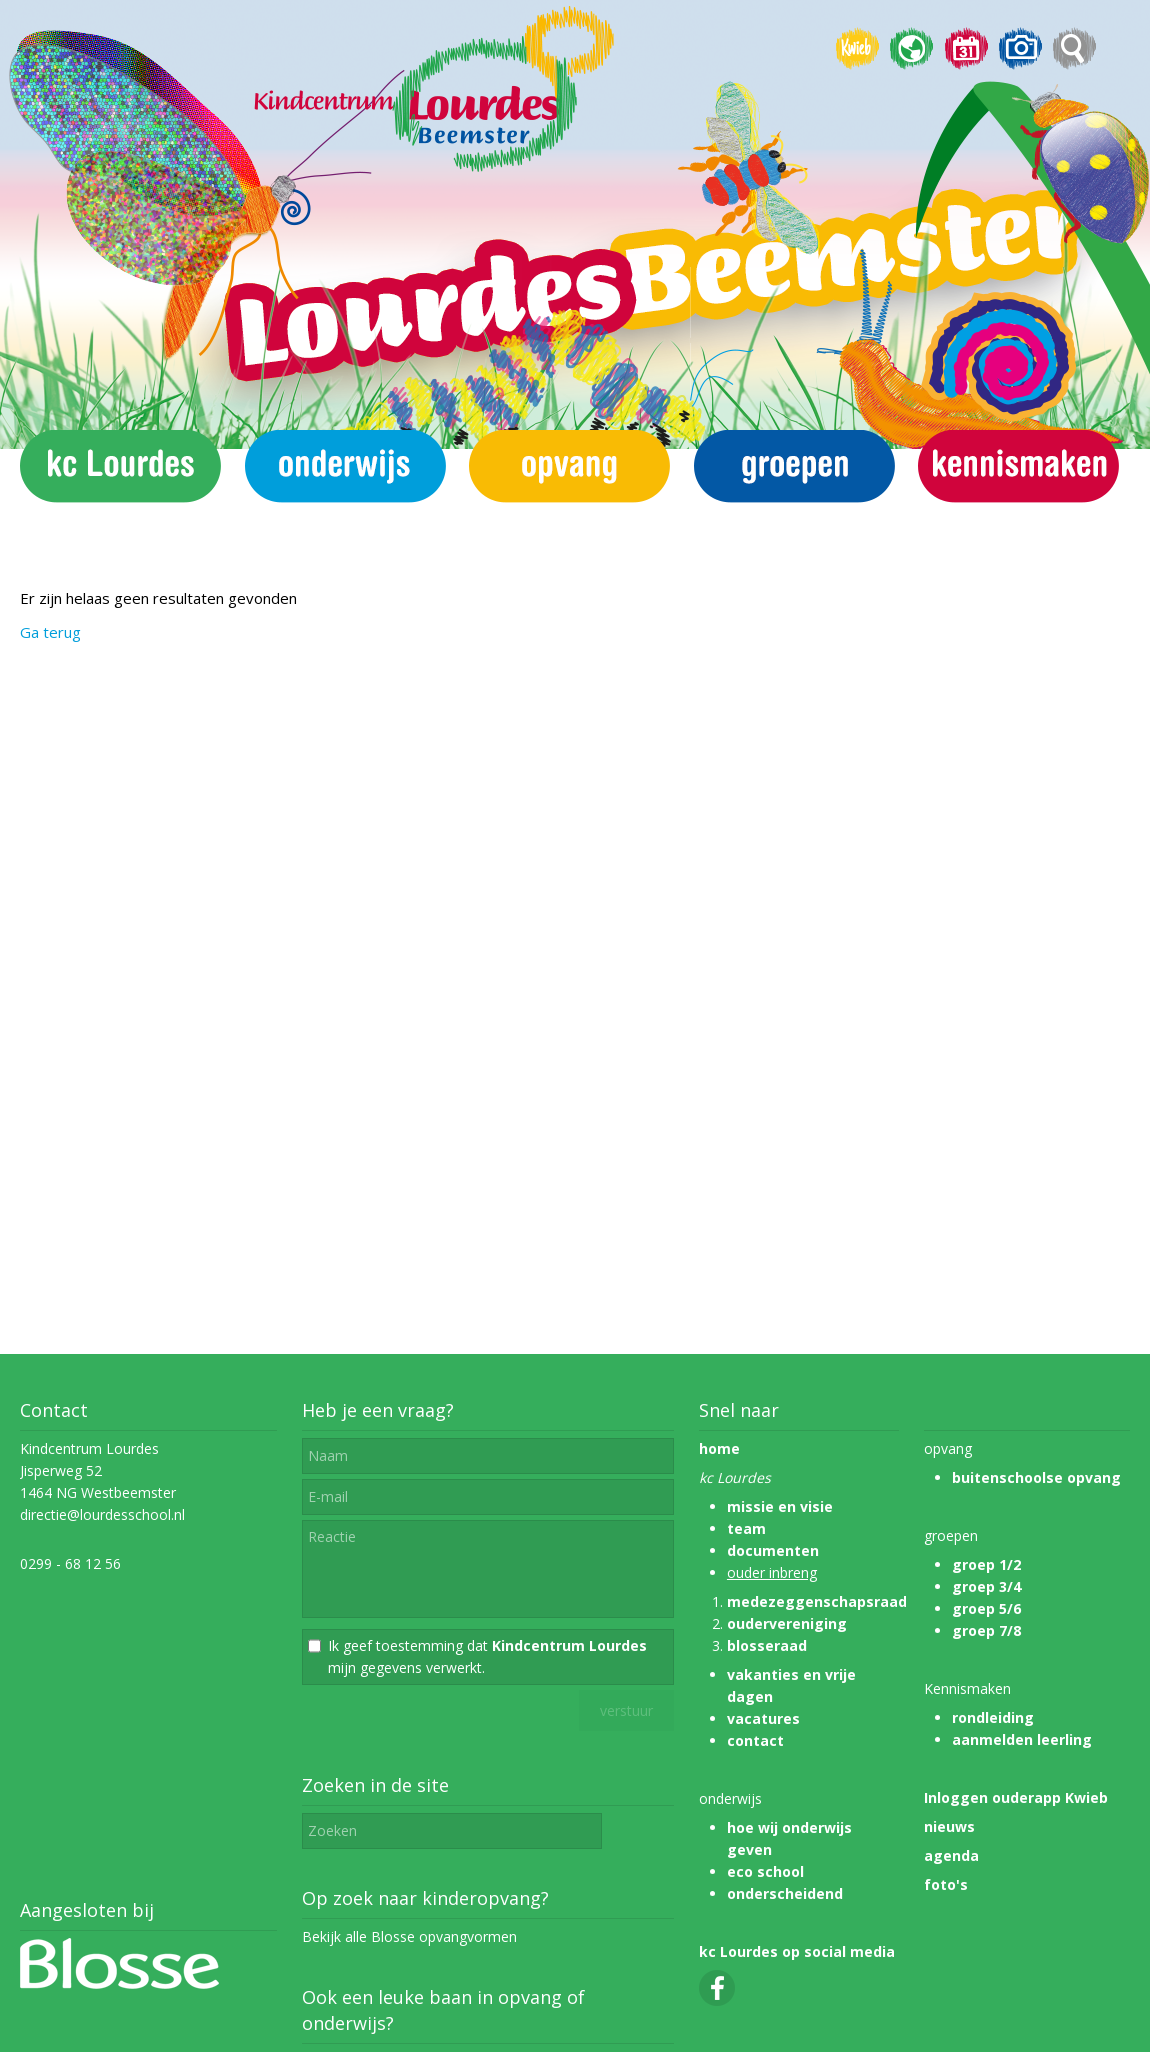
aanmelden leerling (1022, 1739)
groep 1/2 (986, 1564)
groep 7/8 (986, 1630)
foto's (946, 1884)
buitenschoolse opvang (1036, 1477)
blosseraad (767, 1645)
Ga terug (50, 632)
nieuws (949, 1826)
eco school (765, 1871)
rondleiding (993, 1717)
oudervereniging (787, 1623)
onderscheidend (785, 1893)
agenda (951, 1855)
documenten (773, 1550)
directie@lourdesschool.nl (102, 1514)
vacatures (763, 1718)
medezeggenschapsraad (817, 1601)
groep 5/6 (986, 1608)
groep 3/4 (986, 1586)
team (746, 1528)
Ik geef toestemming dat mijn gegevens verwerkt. (487, 1656)
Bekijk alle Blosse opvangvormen (409, 1936)
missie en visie (780, 1506)
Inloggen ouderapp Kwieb (1016, 1797)
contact (755, 1740)
